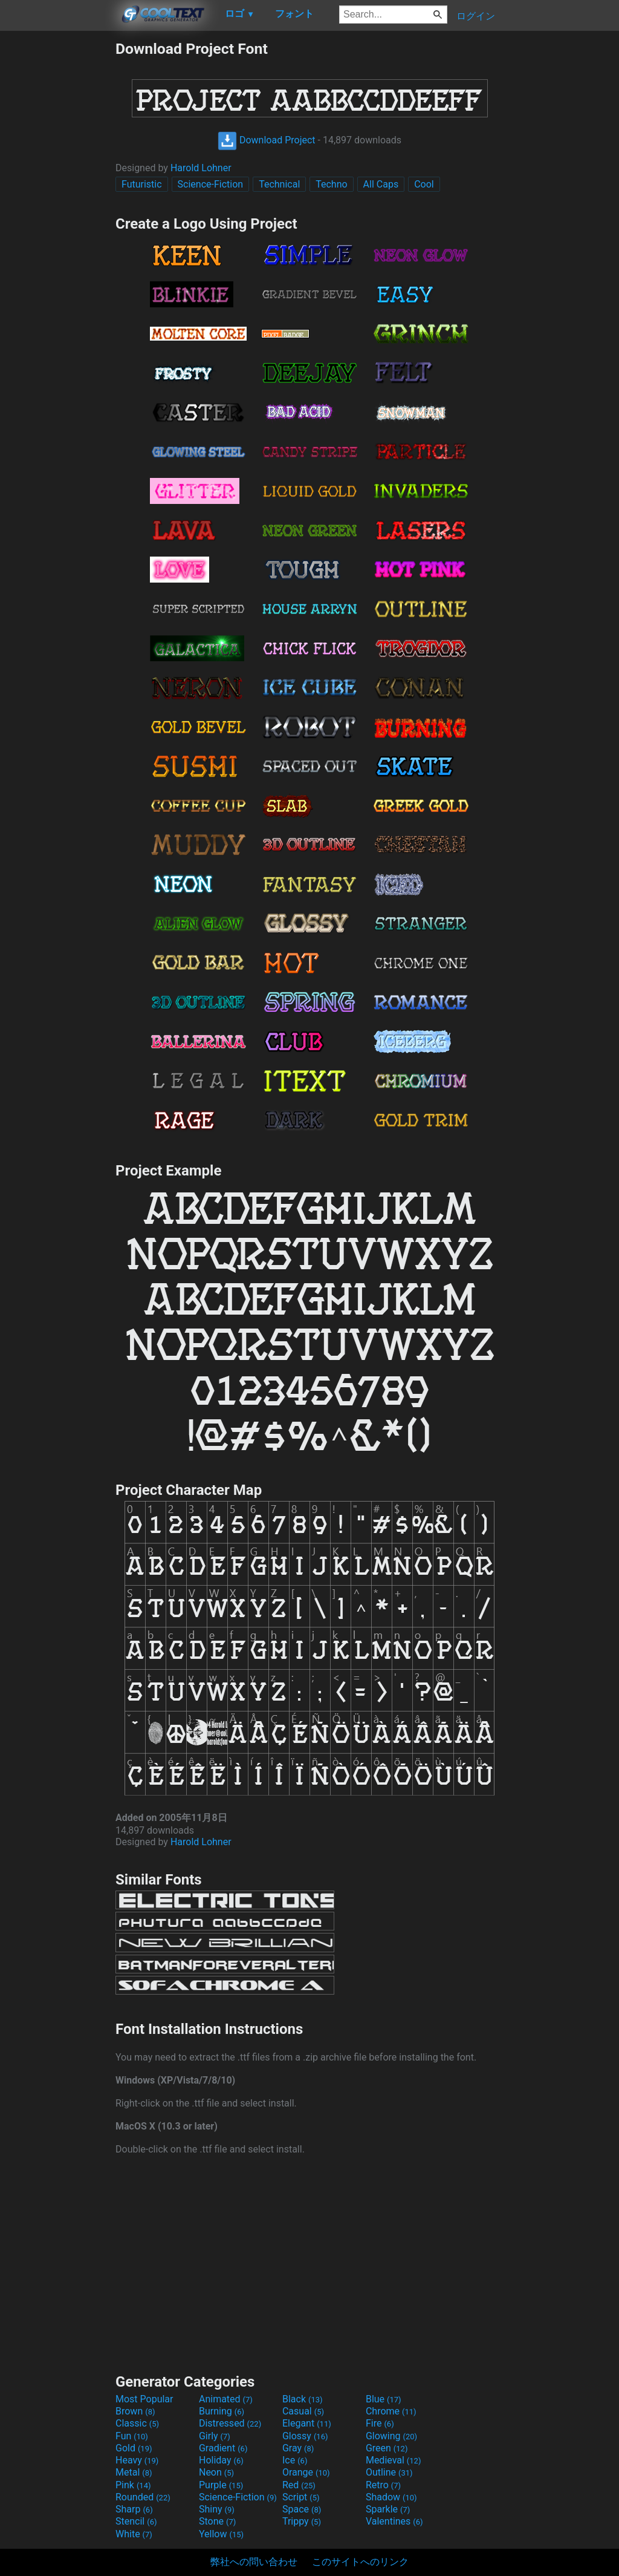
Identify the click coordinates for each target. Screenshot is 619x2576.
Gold (133, 2448)
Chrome (391, 2411)
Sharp (134, 2509)
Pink (133, 2485)
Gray (298, 2448)
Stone (217, 2521)
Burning (221, 2411)
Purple (221, 2485)
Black (302, 2399)
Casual (303, 2411)
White (133, 2534)
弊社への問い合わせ (253, 2562)
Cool (424, 184)
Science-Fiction (211, 184)
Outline (389, 2472)
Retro (383, 2485)
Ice (294, 2460)
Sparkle (388, 2509)
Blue (383, 2399)
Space (301, 2509)
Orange (306, 2472)
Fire (380, 2423)
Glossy (305, 2436)
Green (387, 2448)
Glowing (391, 2436)
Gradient (223, 2448)
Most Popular (144, 2399)
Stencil (136, 2521)
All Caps (381, 184)
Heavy (136, 2460)
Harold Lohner (201, 168)
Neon (216, 2472)
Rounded (142, 2497)
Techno (331, 184)
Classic (137, 2423)
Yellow (221, 2534)
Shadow (391, 2497)
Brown (135, 2411)
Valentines (394, 2521)
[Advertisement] (57, 221)
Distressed (230, 2423)
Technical (279, 184)
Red (299, 2485)
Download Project (267, 140)
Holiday (221, 2460)
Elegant (306, 2423)
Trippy (301, 2521)
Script (301, 2497)
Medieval (393, 2460)
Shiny (217, 2509)
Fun (131, 2436)
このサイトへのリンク (360, 2562)
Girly (214, 2436)
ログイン (475, 16)
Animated (226, 2399)
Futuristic (142, 184)
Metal (133, 2472)
